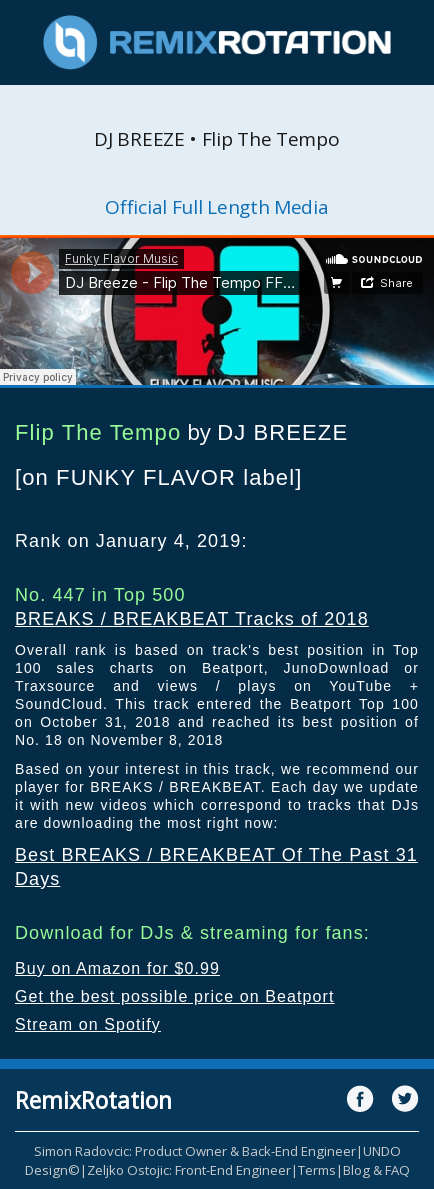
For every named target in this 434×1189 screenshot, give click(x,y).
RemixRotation (93, 1100)
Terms (317, 1170)
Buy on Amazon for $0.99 (117, 968)
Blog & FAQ (376, 1170)
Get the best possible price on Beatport (175, 996)
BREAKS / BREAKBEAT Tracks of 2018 (192, 619)
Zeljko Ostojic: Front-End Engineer (189, 1170)
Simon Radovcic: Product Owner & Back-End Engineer (195, 1151)
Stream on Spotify (88, 1024)
